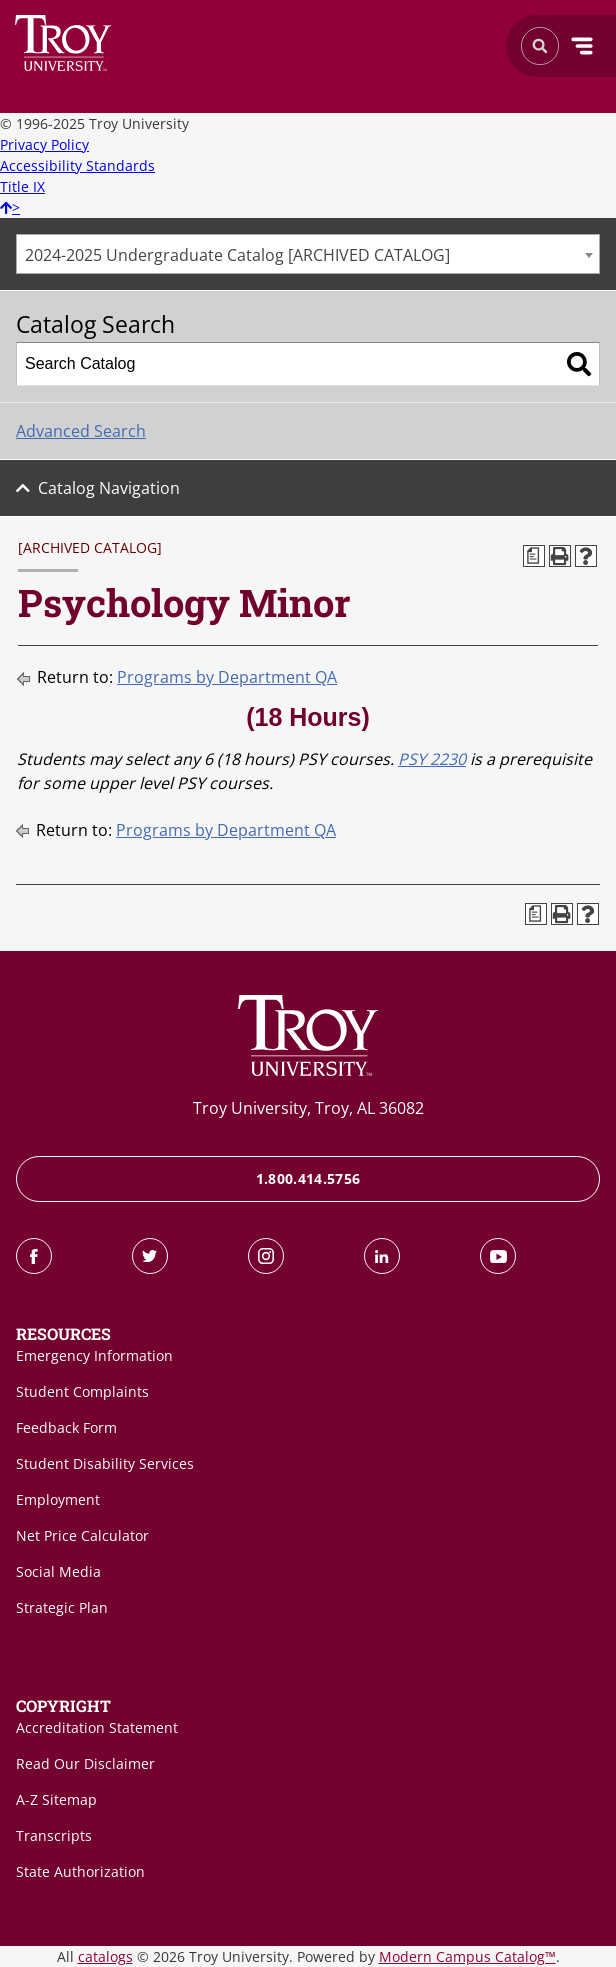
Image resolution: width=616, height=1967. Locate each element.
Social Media (58, 1571)
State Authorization (80, 1871)
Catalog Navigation (109, 488)
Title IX (22, 186)
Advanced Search (81, 431)
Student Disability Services (105, 1463)
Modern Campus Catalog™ (467, 1956)
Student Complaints (82, 1391)
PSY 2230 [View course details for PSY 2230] (432, 759)
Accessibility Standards (77, 165)
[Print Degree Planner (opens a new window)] (534, 556)
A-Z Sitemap (56, 1799)
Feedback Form (66, 1427)
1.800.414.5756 (308, 1178)
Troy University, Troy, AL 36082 (308, 1108)
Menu (582, 46)
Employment (58, 1499)
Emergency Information (94, 1355)
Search (63, 43)
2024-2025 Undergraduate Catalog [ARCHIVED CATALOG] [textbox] (237, 255)
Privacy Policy (44, 144)
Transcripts (54, 1835)
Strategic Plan (62, 1607)
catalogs (105, 1956)
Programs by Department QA (227, 677)
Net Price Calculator (82, 1535)
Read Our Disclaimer (85, 1763)
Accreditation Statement (97, 1727)
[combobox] (308, 254)
